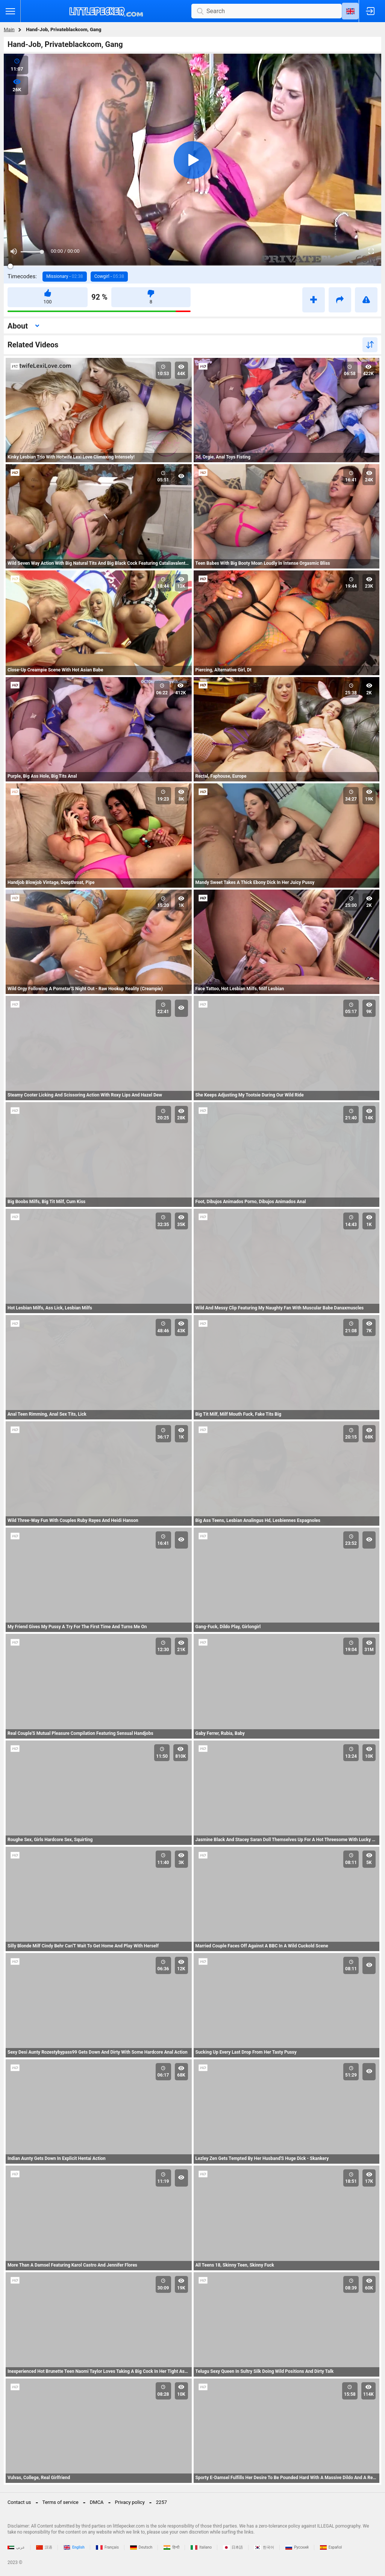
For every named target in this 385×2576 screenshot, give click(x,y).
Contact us (19, 2502)
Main (9, 29)
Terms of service (60, 2502)
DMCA (97, 2502)
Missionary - (64, 276)
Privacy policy (130, 2502)
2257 (161, 2502)
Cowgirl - (109, 276)
